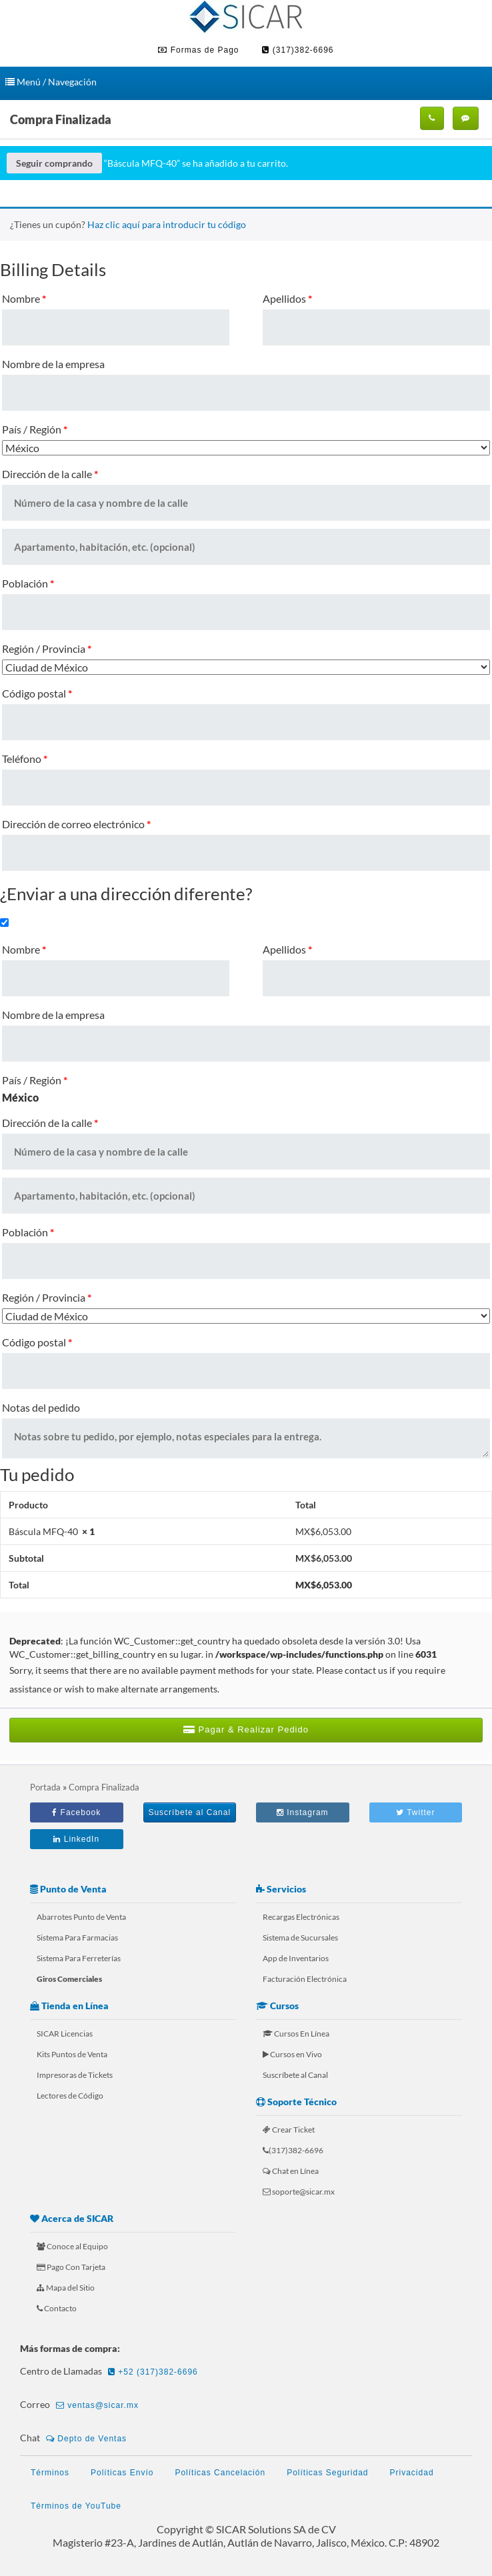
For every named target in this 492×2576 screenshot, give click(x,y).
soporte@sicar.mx (299, 2192)
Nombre (24, 298)
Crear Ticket (289, 2130)
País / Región (34, 429)
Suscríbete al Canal (189, 1812)
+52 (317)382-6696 (153, 2372)
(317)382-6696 (297, 50)
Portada (45, 1787)
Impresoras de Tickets (75, 2075)
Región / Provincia (46, 648)
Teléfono (24, 758)
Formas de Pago (198, 50)
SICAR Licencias (65, 2034)
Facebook (76, 1812)
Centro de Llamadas (111, 2372)
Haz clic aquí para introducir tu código (166, 224)
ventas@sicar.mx (97, 2405)
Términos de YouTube (76, 2506)
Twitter (415, 1812)
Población (28, 583)
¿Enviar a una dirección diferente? (126, 894)
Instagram (303, 1812)
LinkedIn (76, 1839)
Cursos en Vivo (292, 2054)
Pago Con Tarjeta (71, 2267)
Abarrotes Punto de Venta (81, 1917)
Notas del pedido (41, 1407)
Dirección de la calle (50, 473)
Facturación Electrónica (305, 1979)
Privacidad (412, 2472)
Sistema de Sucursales (300, 1938)
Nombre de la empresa (53, 363)
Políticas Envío (122, 2472)
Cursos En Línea (296, 2034)
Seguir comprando (54, 163)
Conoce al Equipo (72, 2246)
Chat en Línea (291, 2171)
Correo (81, 2405)
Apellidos (287, 298)
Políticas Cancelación (220, 2472)
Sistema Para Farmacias (77, 1938)
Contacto (57, 2308)
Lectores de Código (70, 2096)
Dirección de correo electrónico (76, 824)
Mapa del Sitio (66, 2288)
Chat (75, 2439)
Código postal (37, 693)
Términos (50, 2472)
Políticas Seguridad (327, 2472)
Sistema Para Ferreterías (79, 1958)
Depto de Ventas (86, 2438)
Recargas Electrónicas (301, 1917)
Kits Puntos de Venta (72, 2054)
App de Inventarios (296, 1958)
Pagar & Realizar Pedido (246, 1729)
